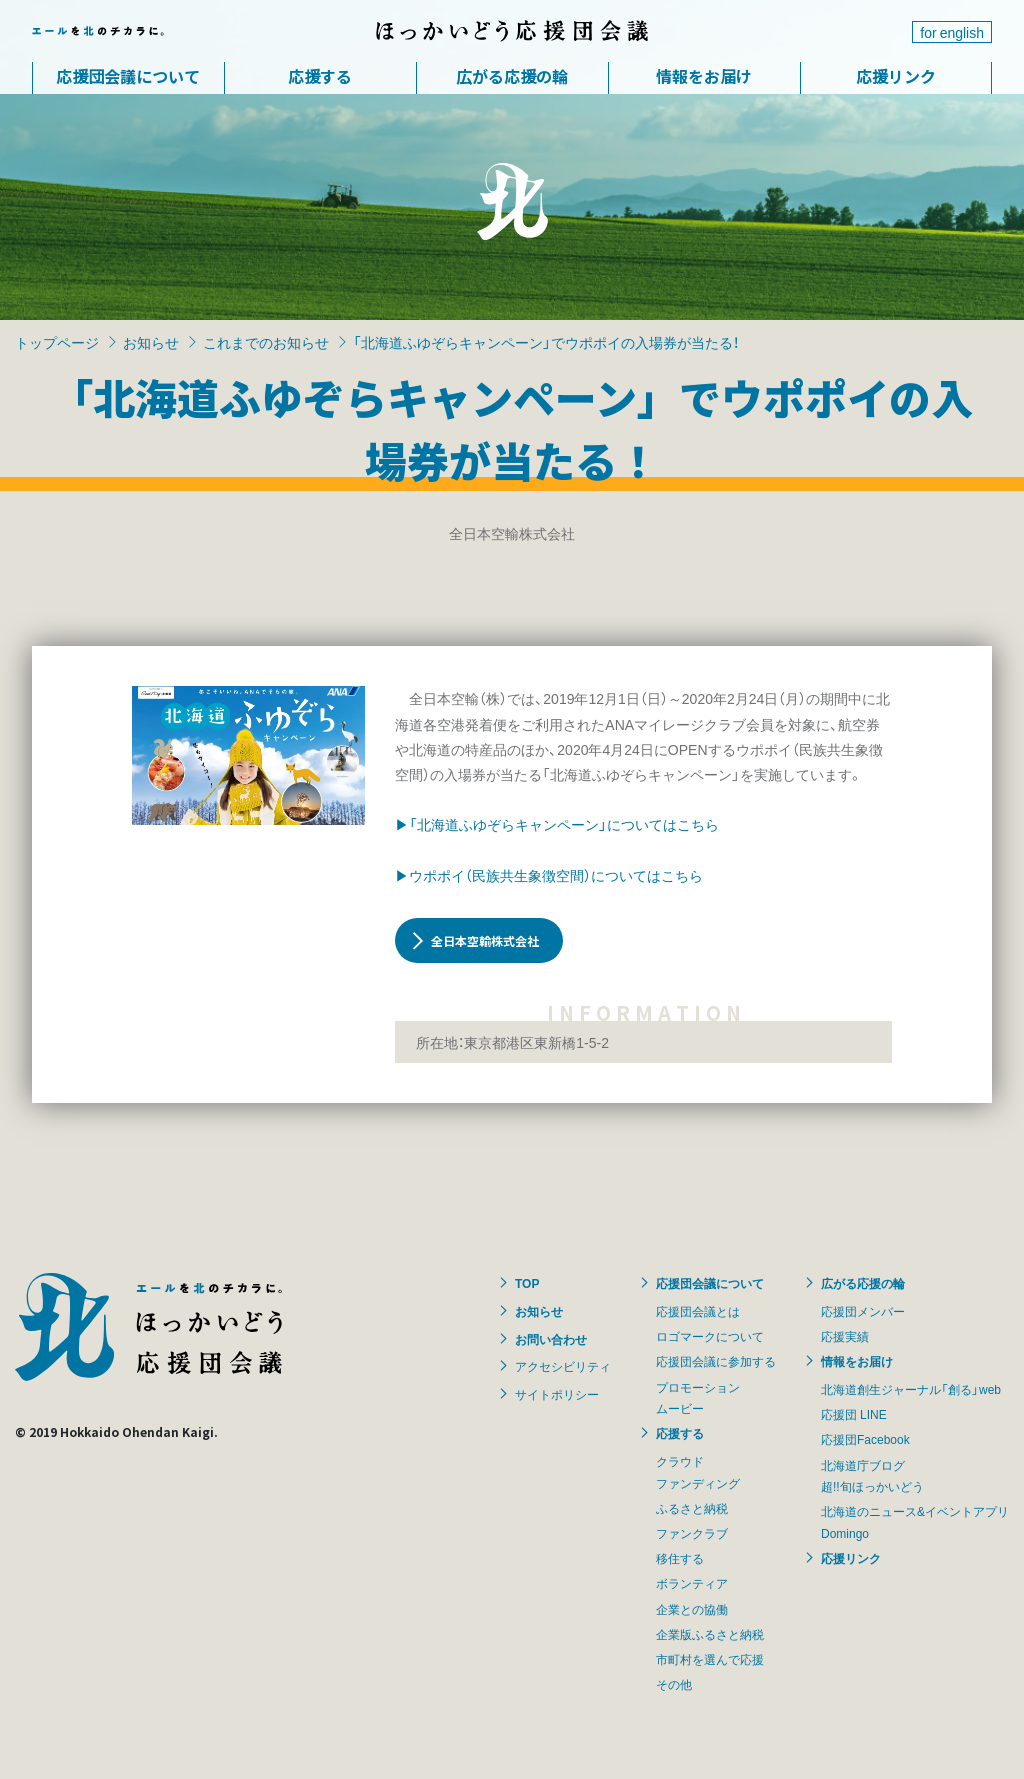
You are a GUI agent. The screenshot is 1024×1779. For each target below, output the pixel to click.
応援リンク (896, 76)
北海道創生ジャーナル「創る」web (911, 1389)
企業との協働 (692, 1609)
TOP (527, 1283)
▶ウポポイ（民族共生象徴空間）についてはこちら (549, 875)
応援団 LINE (854, 1414)
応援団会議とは (698, 1311)
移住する (680, 1558)
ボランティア (692, 1583)
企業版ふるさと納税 (710, 1634)
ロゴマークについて (710, 1336)
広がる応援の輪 (512, 76)
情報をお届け (704, 76)
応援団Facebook (865, 1439)
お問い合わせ (551, 1339)
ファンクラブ (692, 1533)
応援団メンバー (863, 1311)
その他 (674, 1684)
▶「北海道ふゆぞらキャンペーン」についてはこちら (557, 824)
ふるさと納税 (692, 1508)
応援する (320, 76)
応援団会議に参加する (716, 1361)
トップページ (57, 342)
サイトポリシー (557, 1394)
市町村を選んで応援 (710, 1659)
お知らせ (151, 342)
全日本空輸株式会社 (485, 940)
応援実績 (845, 1336)
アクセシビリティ (563, 1366)
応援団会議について (128, 76)
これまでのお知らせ (266, 342)
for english (952, 32)
